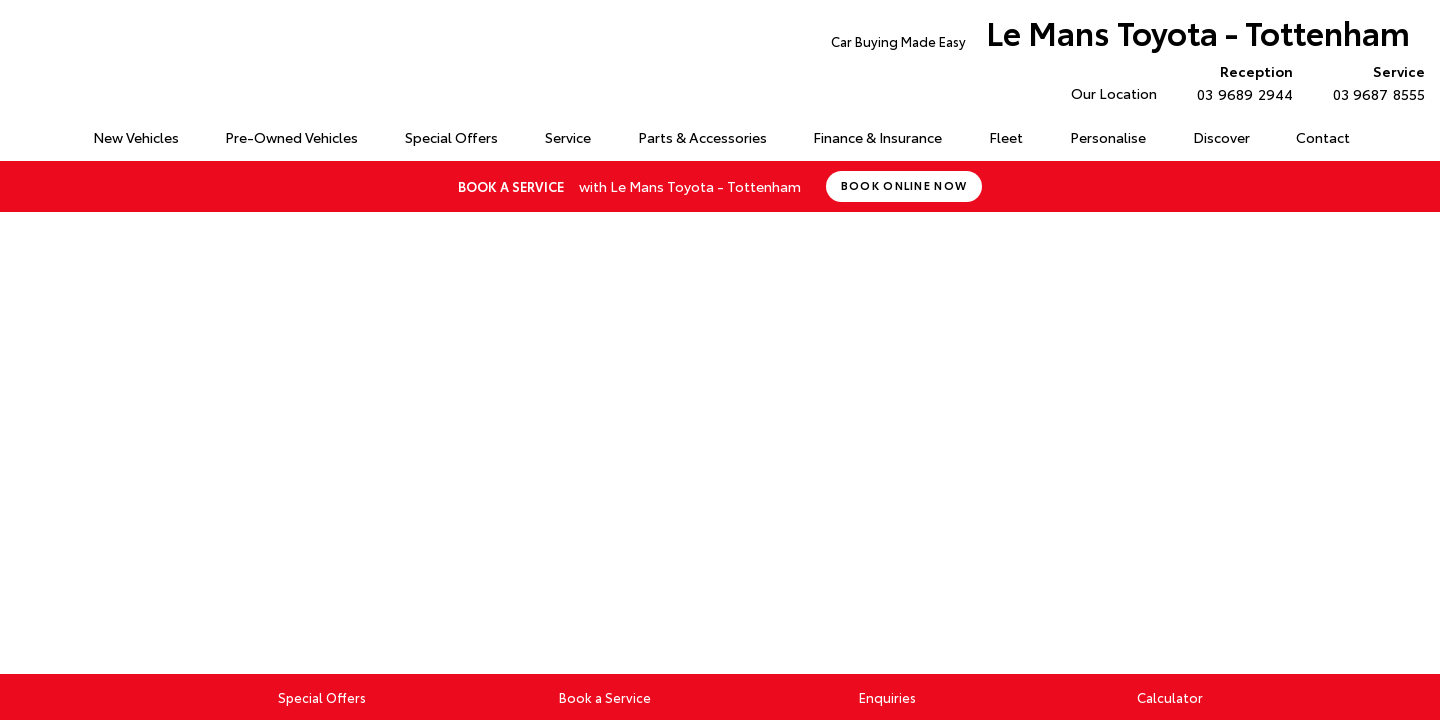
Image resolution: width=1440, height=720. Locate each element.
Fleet (1006, 137)
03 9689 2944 (1240, 82)
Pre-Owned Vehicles (291, 137)
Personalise (1108, 137)
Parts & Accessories (702, 137)
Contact (1323, 137)
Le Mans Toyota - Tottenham (1120, 36)
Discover (1221, 137)
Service (568, 137)
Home (23, 133)
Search (1395, 138)
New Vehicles (136, 137)
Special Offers (451, 137)
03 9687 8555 (1374, 82)
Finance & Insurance (877, 137)
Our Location (1114, 93)
